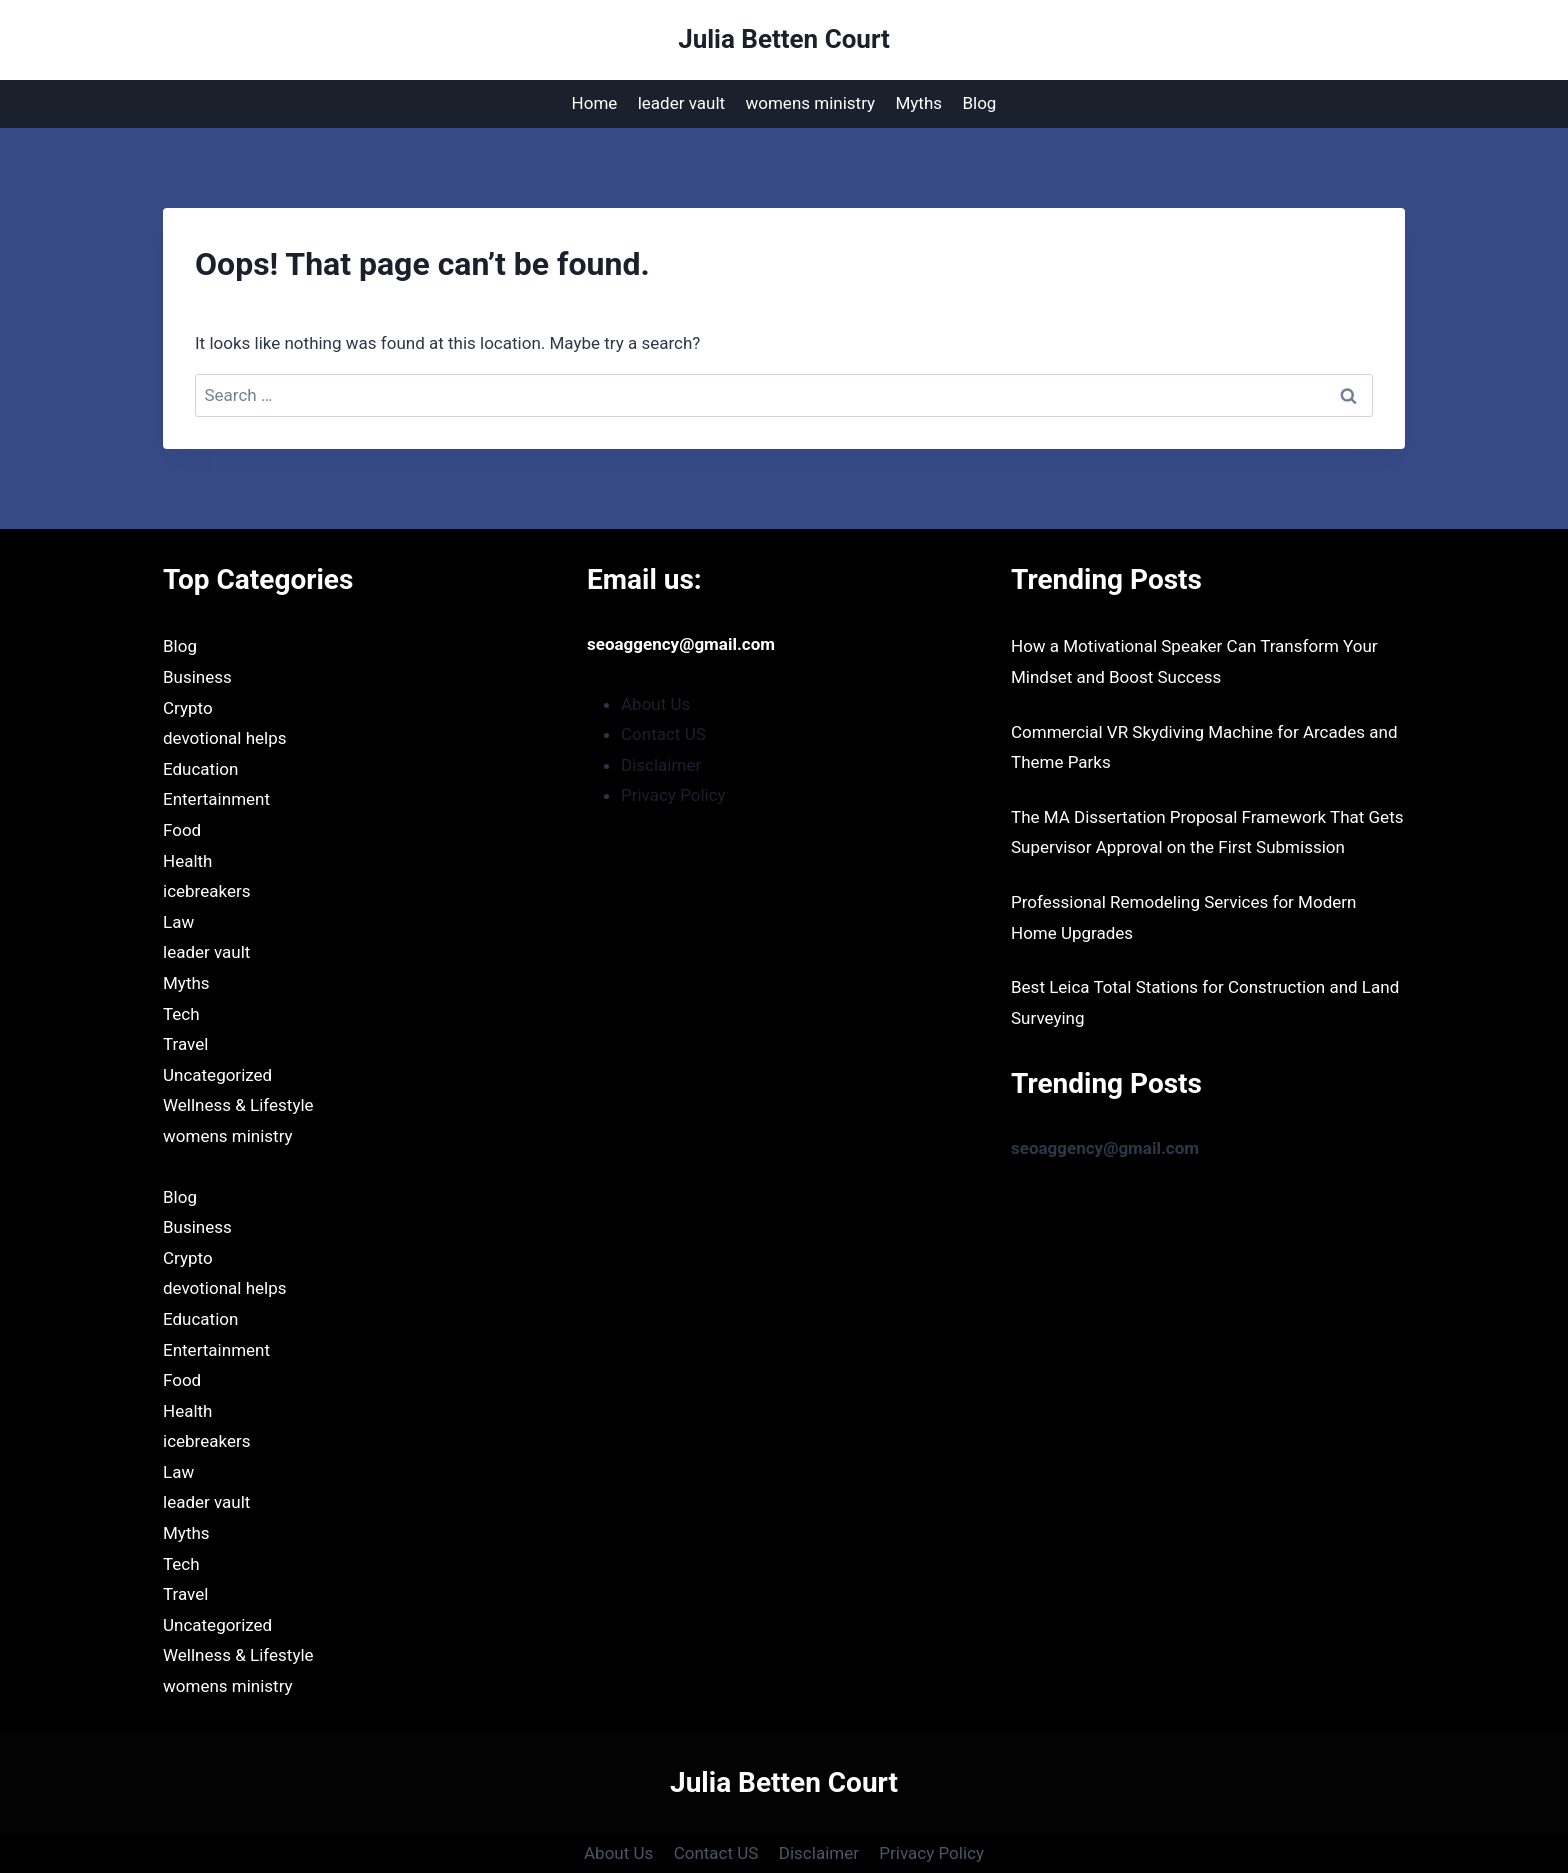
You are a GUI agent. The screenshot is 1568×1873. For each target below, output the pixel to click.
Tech (181, 1014)
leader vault (681, 103)
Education (200, 769)
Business (197, 677)
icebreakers (206, 891)
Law (178, 922)
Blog (979, 103)
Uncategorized (217, 1075)
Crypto (188, 708)
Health (187, 861)
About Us (655, 704)
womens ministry (810, 103)
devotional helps (225, 738)
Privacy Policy (673, 795)
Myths (918, 103)
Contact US (663, 734)
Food (182, 830)
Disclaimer (661, 765)
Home (595, 103)
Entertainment (216, 799)
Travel (185, 1044)
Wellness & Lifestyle (238, 1105)
